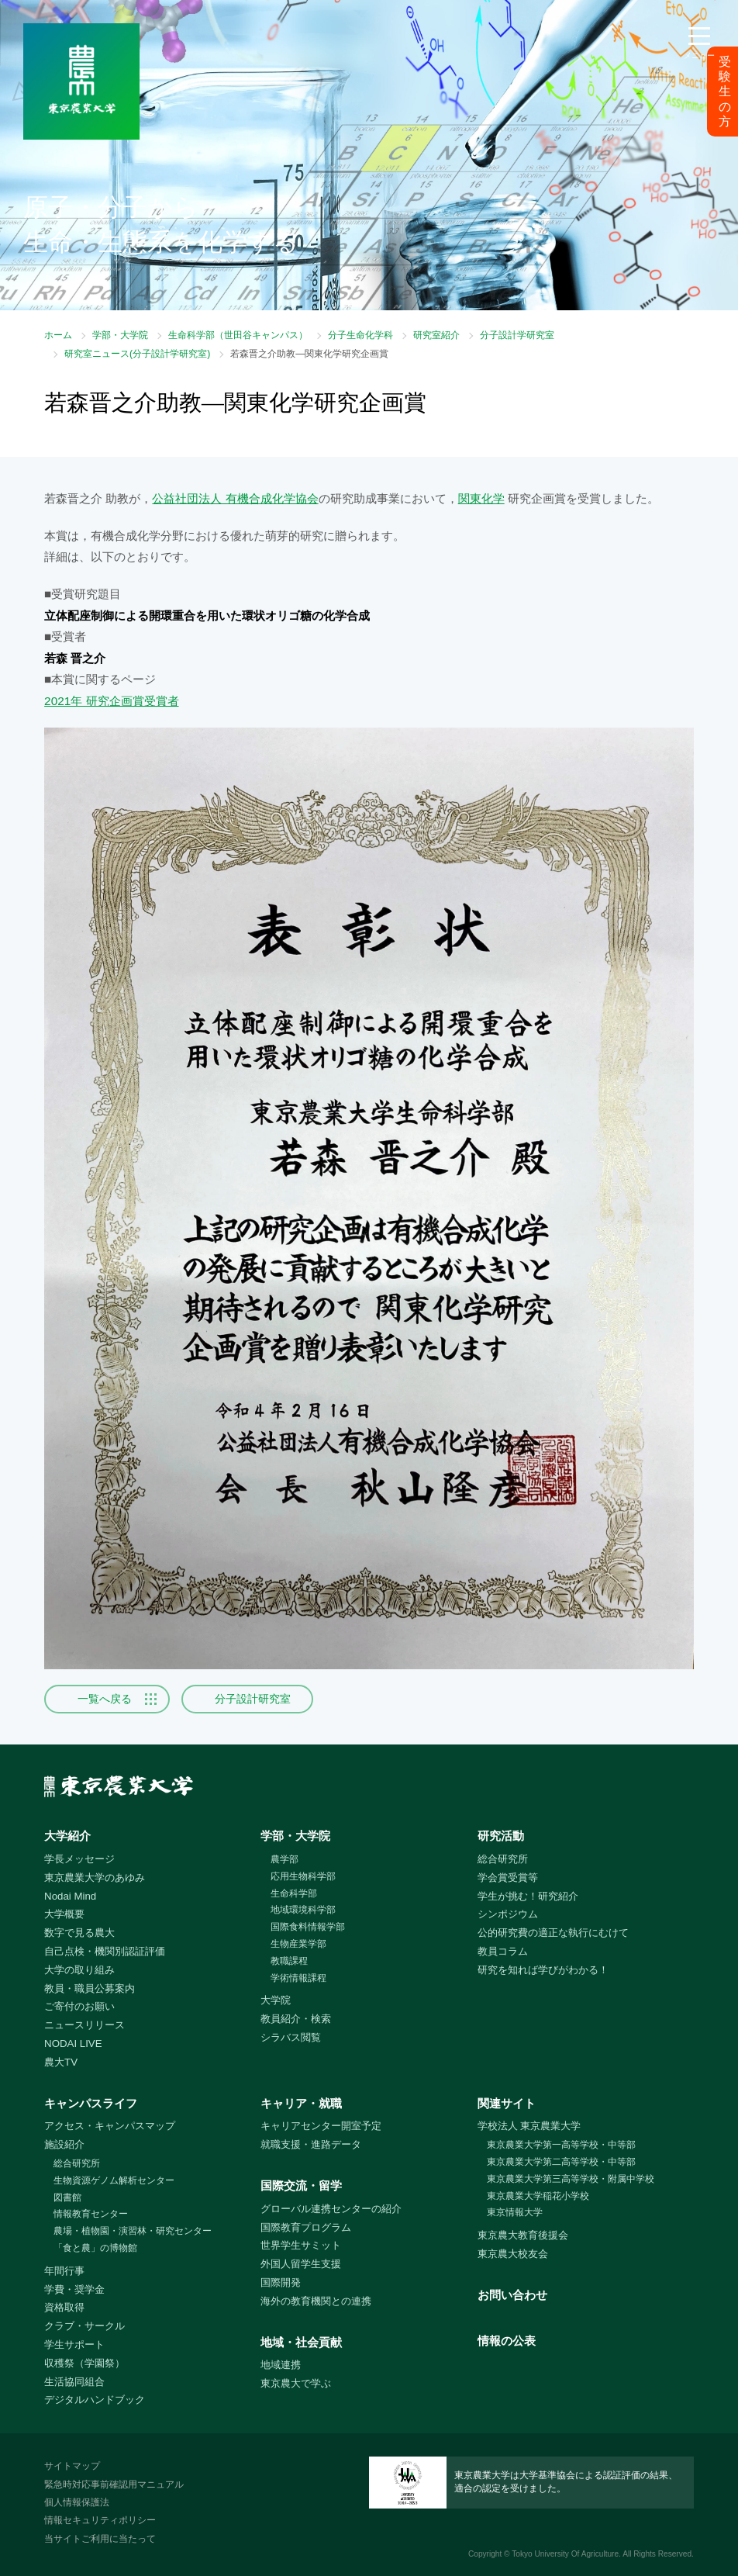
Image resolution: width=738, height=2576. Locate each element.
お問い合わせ (512, 2294)
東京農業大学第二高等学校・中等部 (561, 2161)
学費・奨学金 (74, 2289)
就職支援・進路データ (310, 2144)
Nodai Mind (70, 1896)
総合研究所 (503, 1859)
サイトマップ (72, 2465)
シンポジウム (508, 1914)
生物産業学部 (298, 1943)
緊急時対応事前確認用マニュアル (114, 2484)
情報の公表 (507, 2340)
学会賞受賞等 (508, 1877)
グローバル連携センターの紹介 (331, 2209)
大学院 (275, 2000)
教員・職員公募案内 (89, 1988)
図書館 (67, 2197)
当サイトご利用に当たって (100, 2538)
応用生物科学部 (303, 1876)
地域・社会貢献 (301, 2342)
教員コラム (503, 1951)
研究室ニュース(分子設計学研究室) (137, 353)
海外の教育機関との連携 (315, 2301)
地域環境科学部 (303, 1909)
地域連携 (280, 2364)
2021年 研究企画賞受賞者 (111, 700)
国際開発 (280, 2282)
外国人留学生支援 (300, 2264)
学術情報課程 (298, 1978)
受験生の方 (725, 91)
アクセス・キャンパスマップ (109, 2126)
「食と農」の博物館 (95, 2247)
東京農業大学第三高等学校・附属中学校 (570, 2178)
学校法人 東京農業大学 (529, 2126)
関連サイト (507, 2103)
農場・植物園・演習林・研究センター (132, 2230)
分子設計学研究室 (517, 335)
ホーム (58, 335)
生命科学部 (294, 1893)
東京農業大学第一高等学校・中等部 (561, 2144)
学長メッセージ (79, 1859)
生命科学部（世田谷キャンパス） (238, 335)
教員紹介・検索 (295, 2018)
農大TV (61, 2062)
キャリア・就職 (301, 2103)
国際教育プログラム (305, 2227)
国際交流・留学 (301, 2185)
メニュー (699, 55)
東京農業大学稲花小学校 (538, 2195)
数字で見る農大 (79, 1932)
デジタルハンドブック (94, 2399)
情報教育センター (90, 2213)
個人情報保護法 (76, 2502)
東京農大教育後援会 (523, 2235)
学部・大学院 (120, 335)
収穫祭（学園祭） (84, 2363)
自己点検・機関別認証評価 (104, 1951)
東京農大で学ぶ (295, 2383)
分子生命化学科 (360, 335)
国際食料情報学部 (308, 1926)
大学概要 (64, 1914)
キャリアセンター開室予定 (320, 2126)
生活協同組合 (74, 2382)
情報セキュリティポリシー (100, 2520)
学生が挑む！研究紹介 (528, 1896)
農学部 (284, 1859)
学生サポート (74, 2344)
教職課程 (289, 1960)
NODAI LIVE (73, 2043)
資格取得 (64, 2307)
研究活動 (501, 1835)
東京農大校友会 (513, 2254)
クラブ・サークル (84, 2326)
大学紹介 (67, 1835)
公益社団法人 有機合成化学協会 (235, 498)
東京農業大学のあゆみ (94, 1877)
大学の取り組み (79, 1970)
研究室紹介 (436, 335)
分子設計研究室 (253, 1699)
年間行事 (64, 2271)
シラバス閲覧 (290, 2037)
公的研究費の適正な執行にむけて (553, 1932)
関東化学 (481, 498)
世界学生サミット (300, 2245)
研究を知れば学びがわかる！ (543, 1970)
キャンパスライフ (90, 2103)
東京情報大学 (515, 2212)
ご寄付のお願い (79, 2006)
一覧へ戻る (105, 1699)
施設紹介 (64, 2144)
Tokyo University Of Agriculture (565, 2554)
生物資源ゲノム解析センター (113, 2180)
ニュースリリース (84, 2025)
